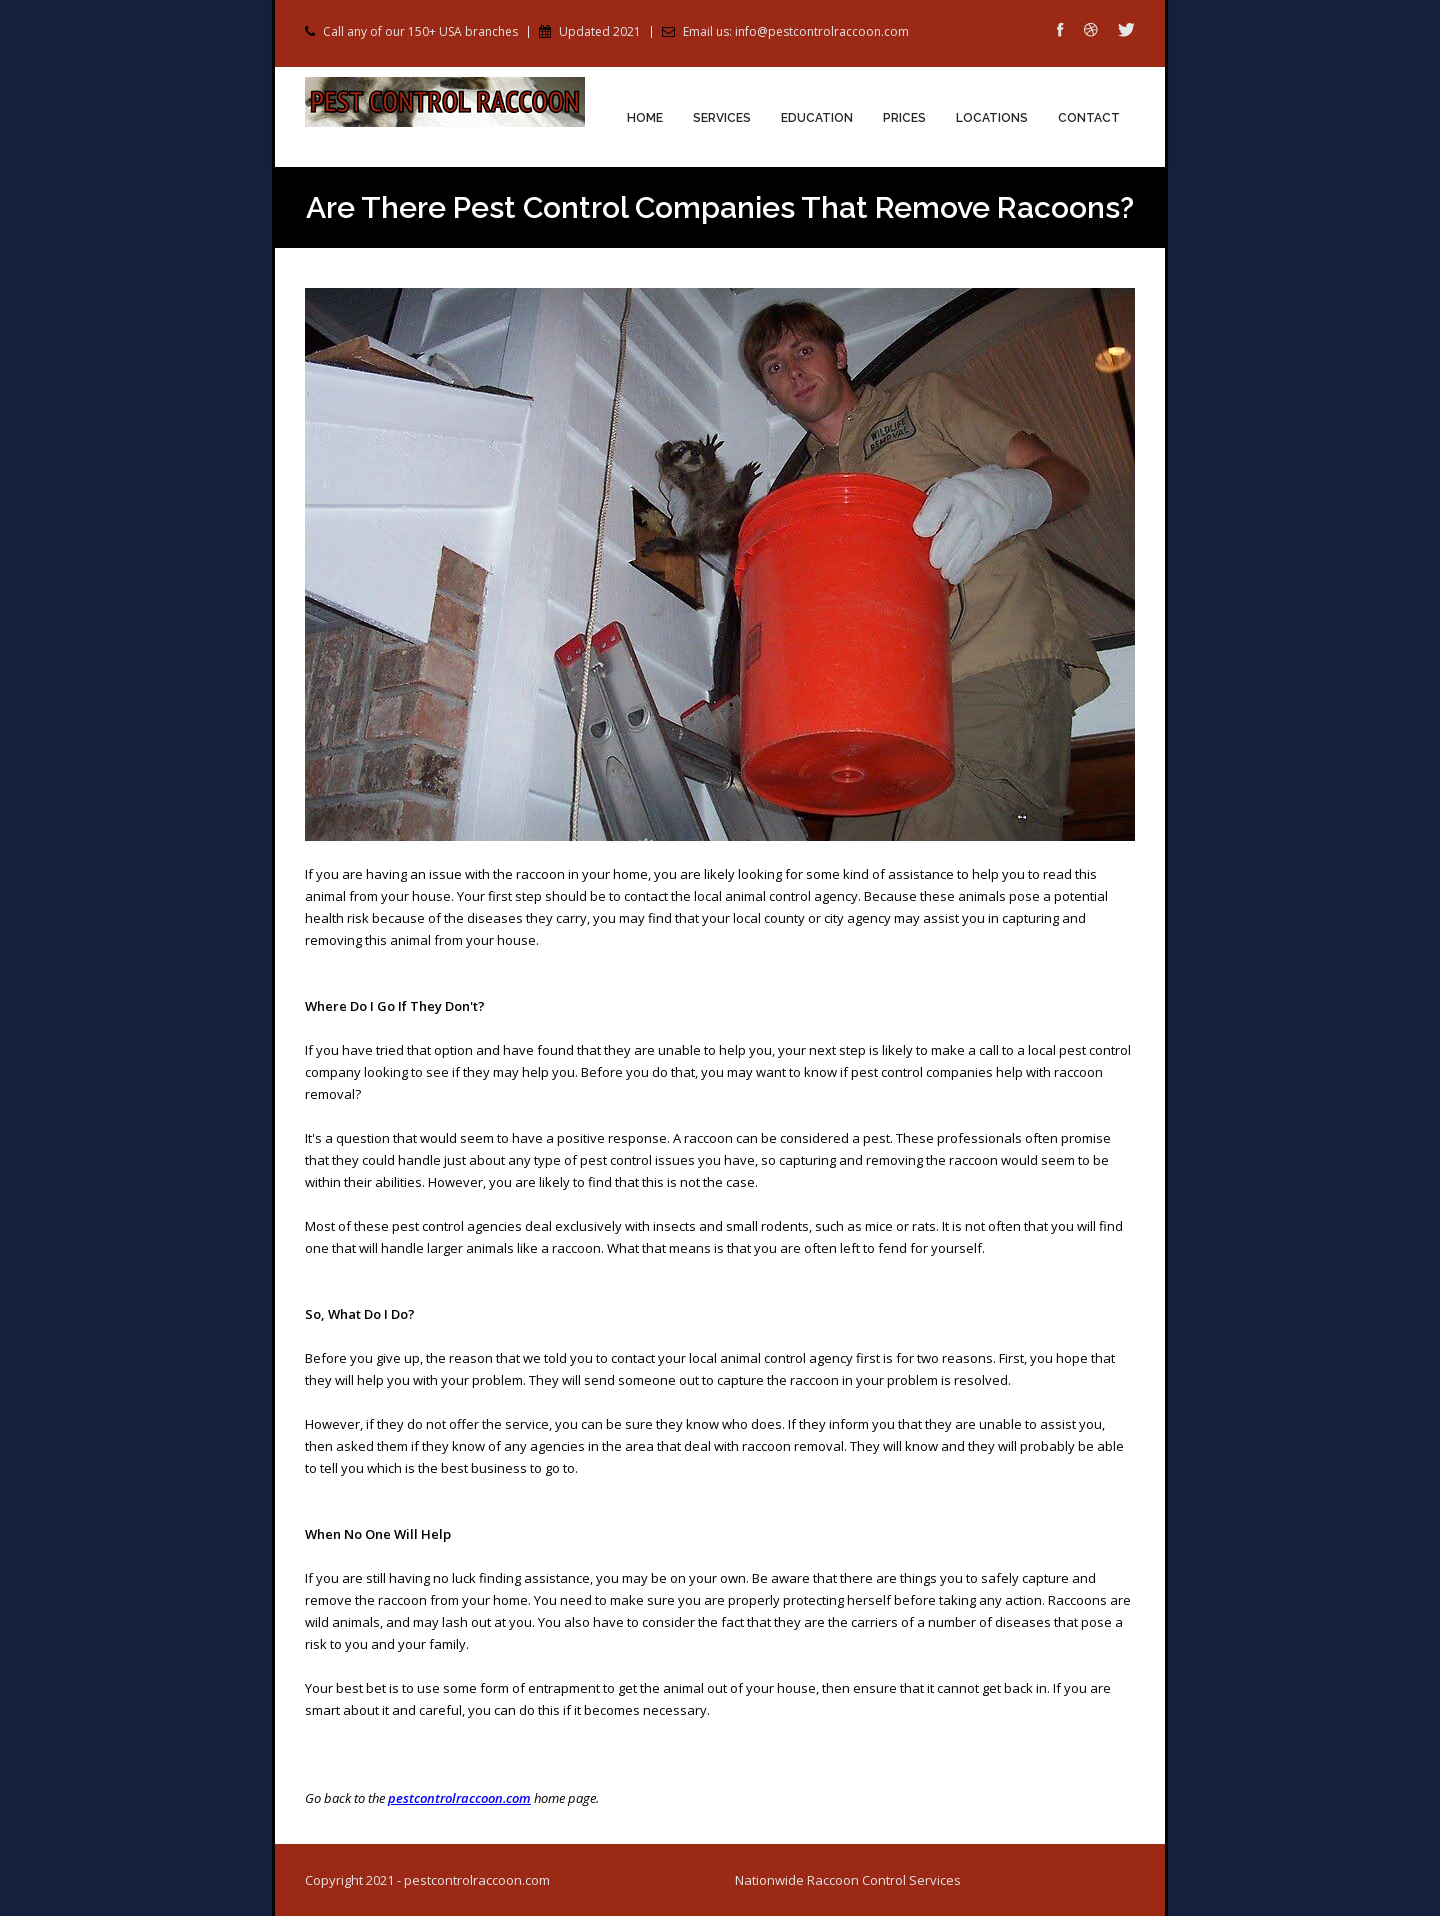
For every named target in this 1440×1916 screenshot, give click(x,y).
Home (645, 118)
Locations (992, 118)
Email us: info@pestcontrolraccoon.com (796, 32)
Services (722, 118)
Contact (1089, 118)
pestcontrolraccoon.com (459, 1798)
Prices (904, 118)
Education (817, 118)
